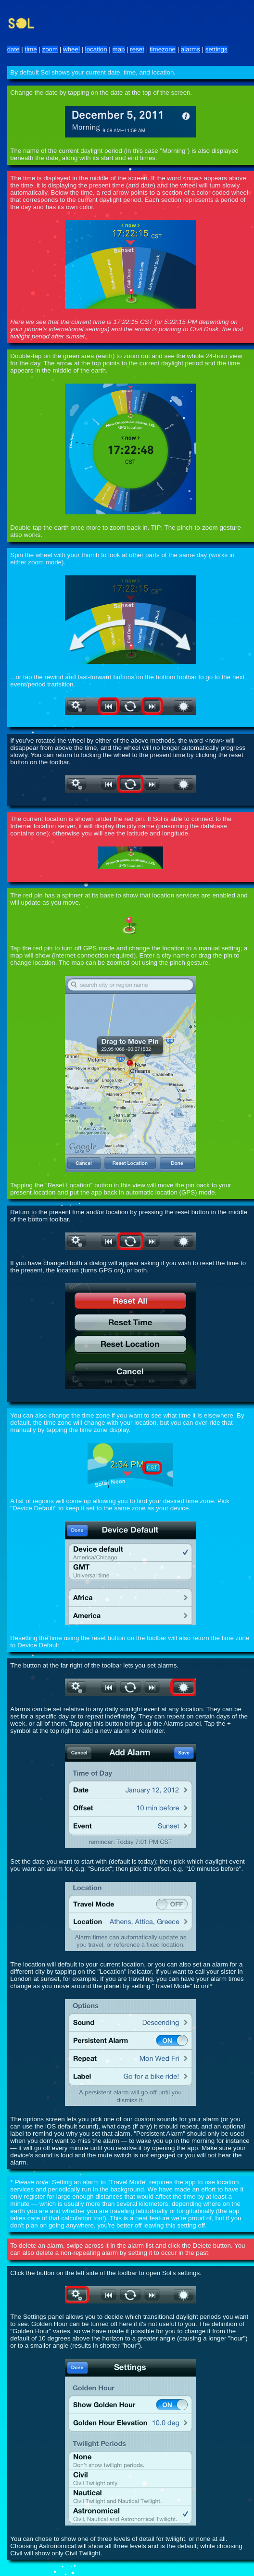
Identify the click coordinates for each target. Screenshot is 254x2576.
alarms (190, 49)
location (96, 49)
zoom (50, 49)
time (31, 49)
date (13, 49)
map (119, 49)
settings (216, 49)
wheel (71, 49)
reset (137, 49)
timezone (163, 49)
